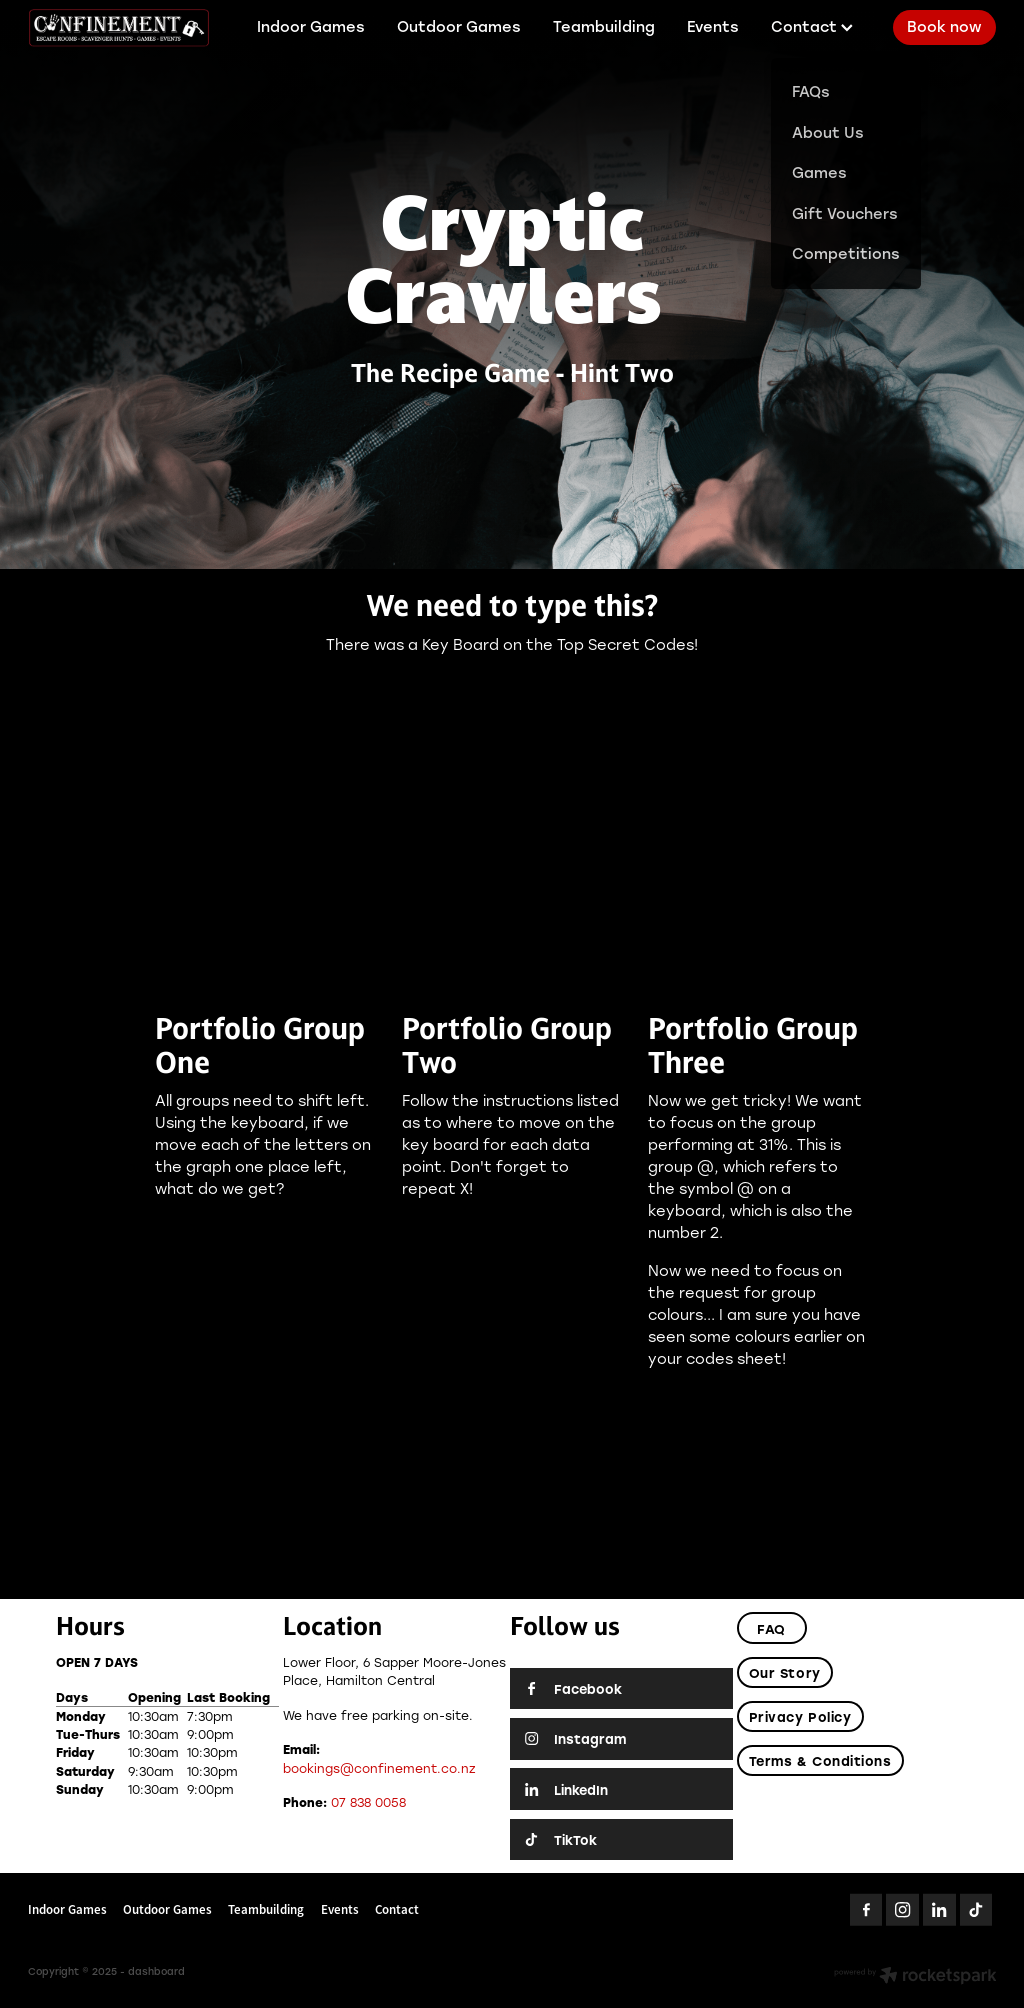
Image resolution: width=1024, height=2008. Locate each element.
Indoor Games (311, 26)
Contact (812, 26)
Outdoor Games (459, 26)
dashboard (156, 1971)
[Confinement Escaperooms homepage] (125, 28)
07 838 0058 (368, 1802)
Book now (944, 26)
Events (713, 26)
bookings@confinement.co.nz (379, 1768)
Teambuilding (604, 26)
